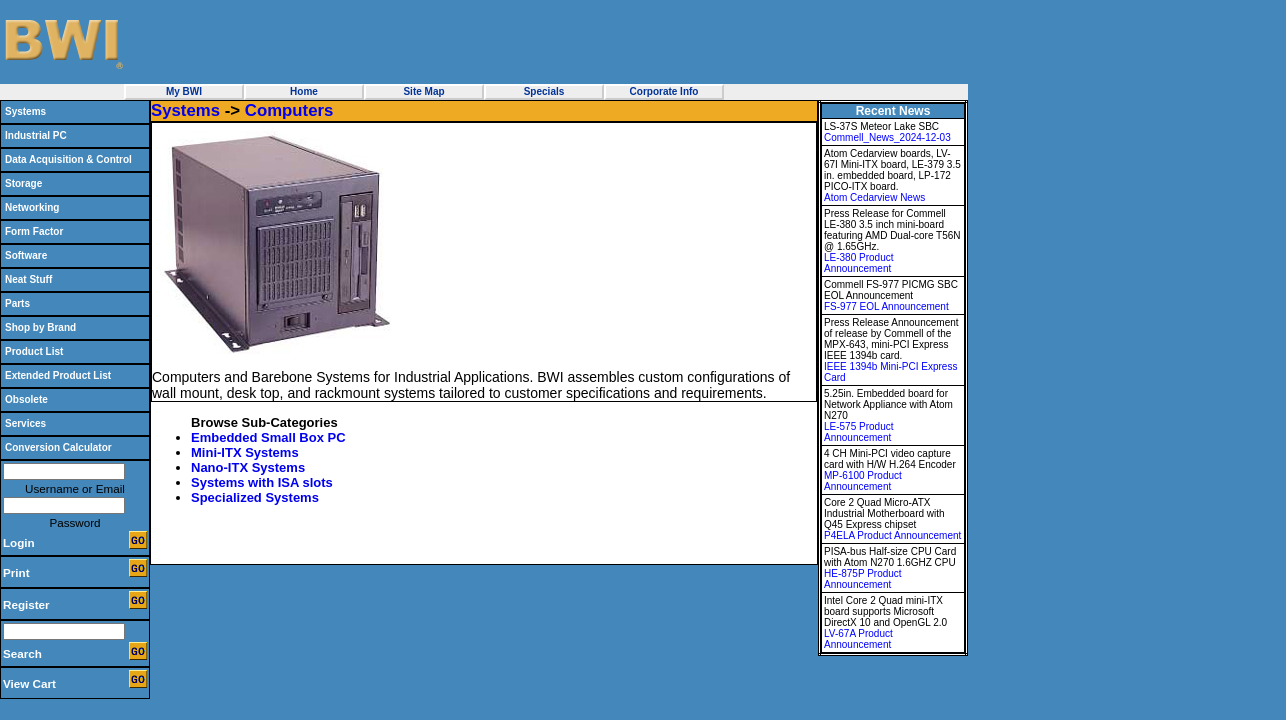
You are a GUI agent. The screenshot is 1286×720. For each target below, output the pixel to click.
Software (26, 255)
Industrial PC (36, 135)
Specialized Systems (255, 497)
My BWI (184, 91)
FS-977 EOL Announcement (886, 306)
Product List (34, 351)
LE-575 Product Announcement (859, 432)
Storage (23, 183)
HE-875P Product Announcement (863, 579)
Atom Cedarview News (874, 197)
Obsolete (26, 399)
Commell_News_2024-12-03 (887, 137)
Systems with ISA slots (262, 482)
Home (304, 91)
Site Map (423, 91)
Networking (32, 207)
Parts (17, 303)
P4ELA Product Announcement (892, 535)
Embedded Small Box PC (268, 437)
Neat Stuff (28, 279)
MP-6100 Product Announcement (863, 481)
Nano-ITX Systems (248, 467)
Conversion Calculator (58, 447)
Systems (25, 111)
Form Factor (34, 231)
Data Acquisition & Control (68, 159)
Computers (289, 110)
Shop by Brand (40, 327)
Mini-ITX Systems (245, 452)
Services (25, 423)
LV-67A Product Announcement (858, 639)
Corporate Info (664, 91)
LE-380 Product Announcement (859, 263)
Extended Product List (58, 375)
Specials (544, 91)
